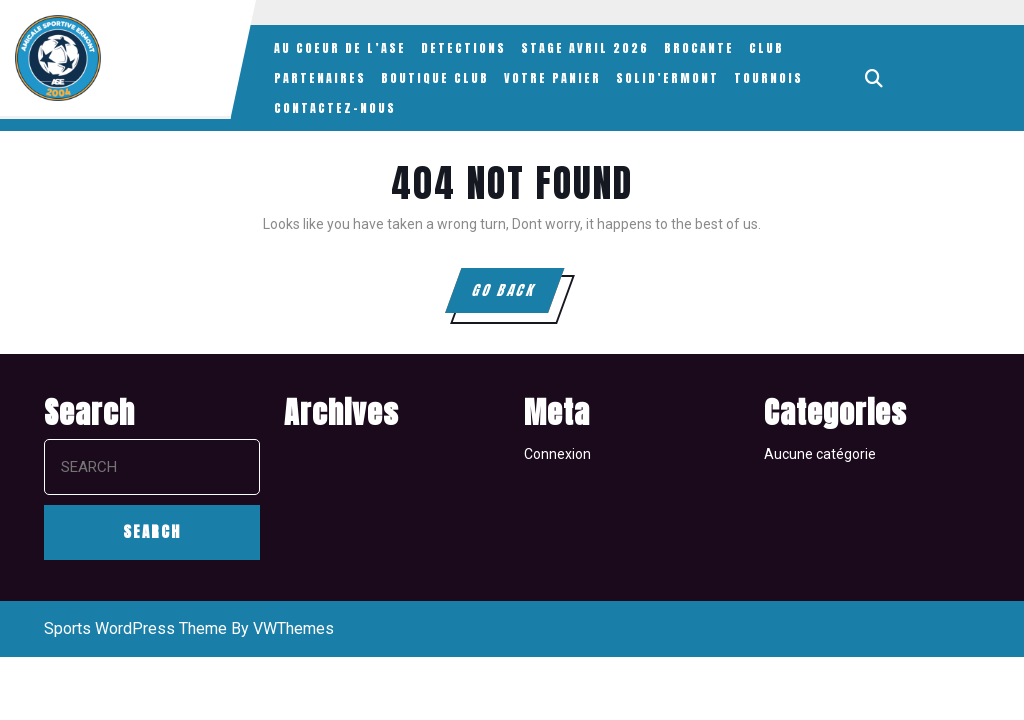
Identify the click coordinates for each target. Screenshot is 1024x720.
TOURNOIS (768, 78)
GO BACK (516, 296)
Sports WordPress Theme (135, 628)
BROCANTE (699, 48)
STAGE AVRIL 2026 (585, 48)
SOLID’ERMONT (667, 78)
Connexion (557, 454)
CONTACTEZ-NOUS (335, 108)
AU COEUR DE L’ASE (340, 48)
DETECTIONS (463, 48)
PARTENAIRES (320, 78)
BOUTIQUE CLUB (435, 78)
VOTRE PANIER (552, 78)
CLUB (766, 48)
